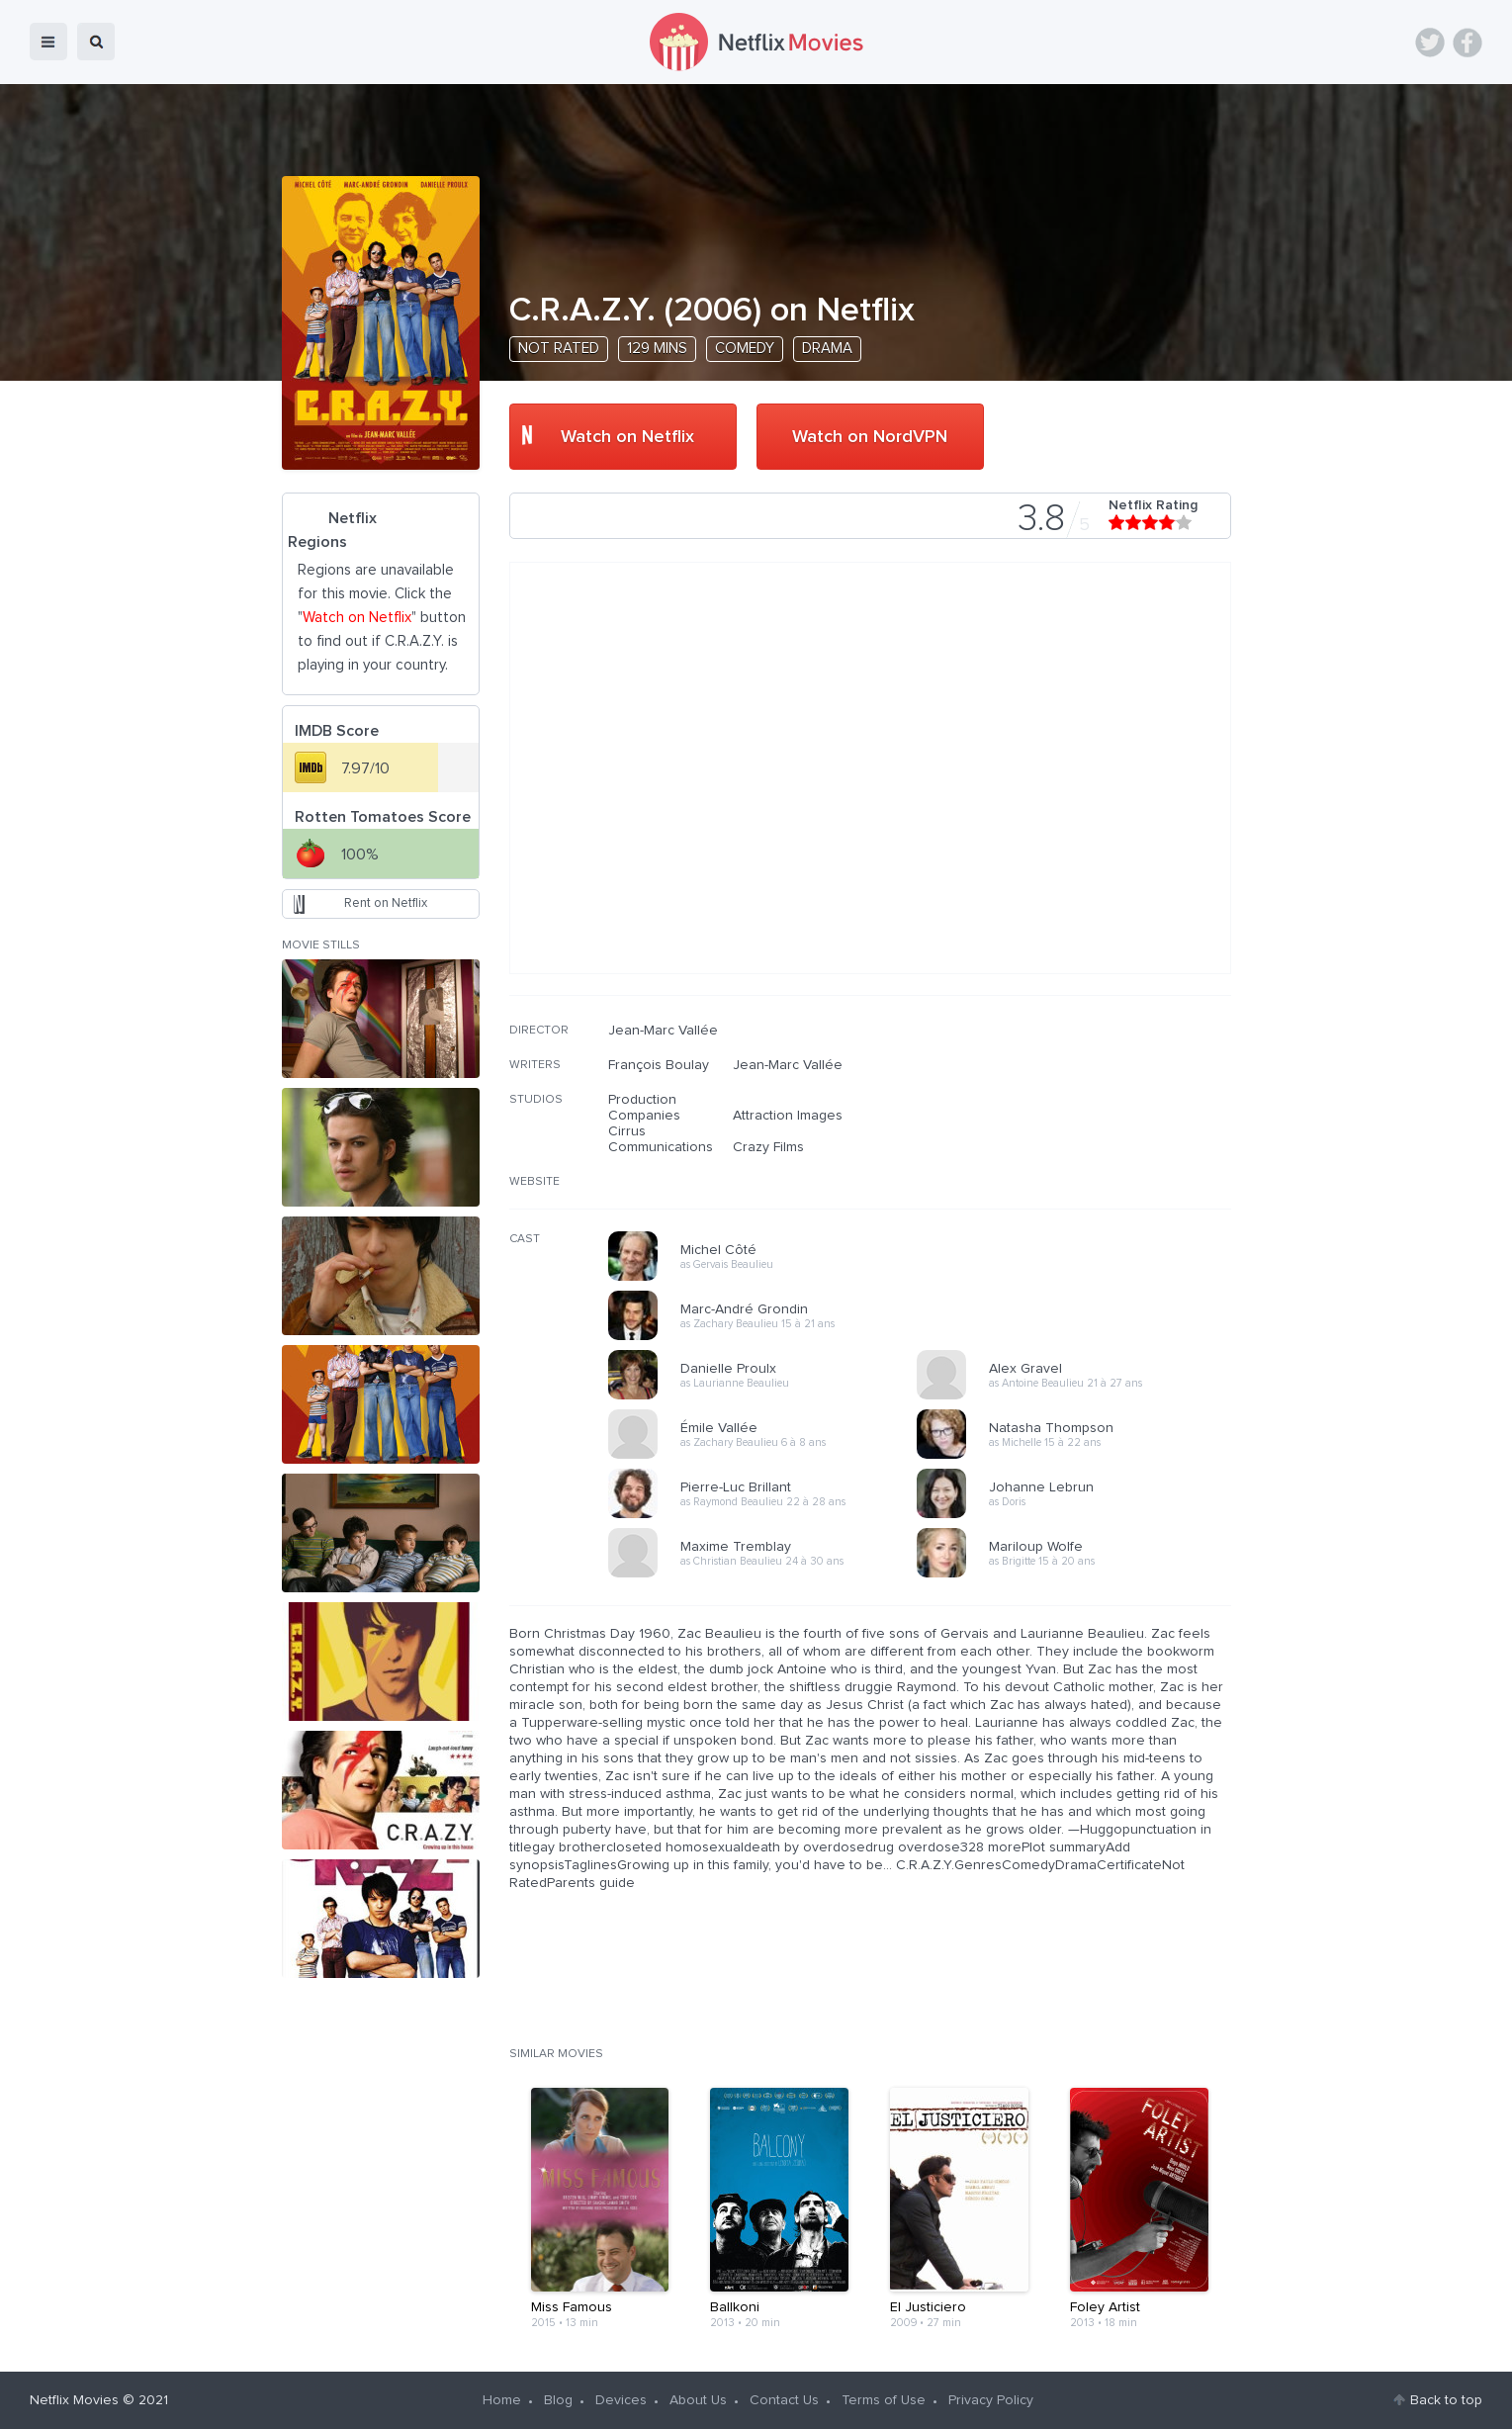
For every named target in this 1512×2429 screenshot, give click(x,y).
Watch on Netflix (627, 437)
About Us (698, 2400)
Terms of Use (884, 2400)
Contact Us (784, 2400)
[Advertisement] (1082, 1149)
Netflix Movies (74, 2400)
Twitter (1430, 42)
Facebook (1467, 42)
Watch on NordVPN (869, 437)
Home (502, 2400)
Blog (558, 2400)
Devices (621, 2400)
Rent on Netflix (385, 903)
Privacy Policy (990, 2400)
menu (48, 41)
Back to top (1446, 2400)
